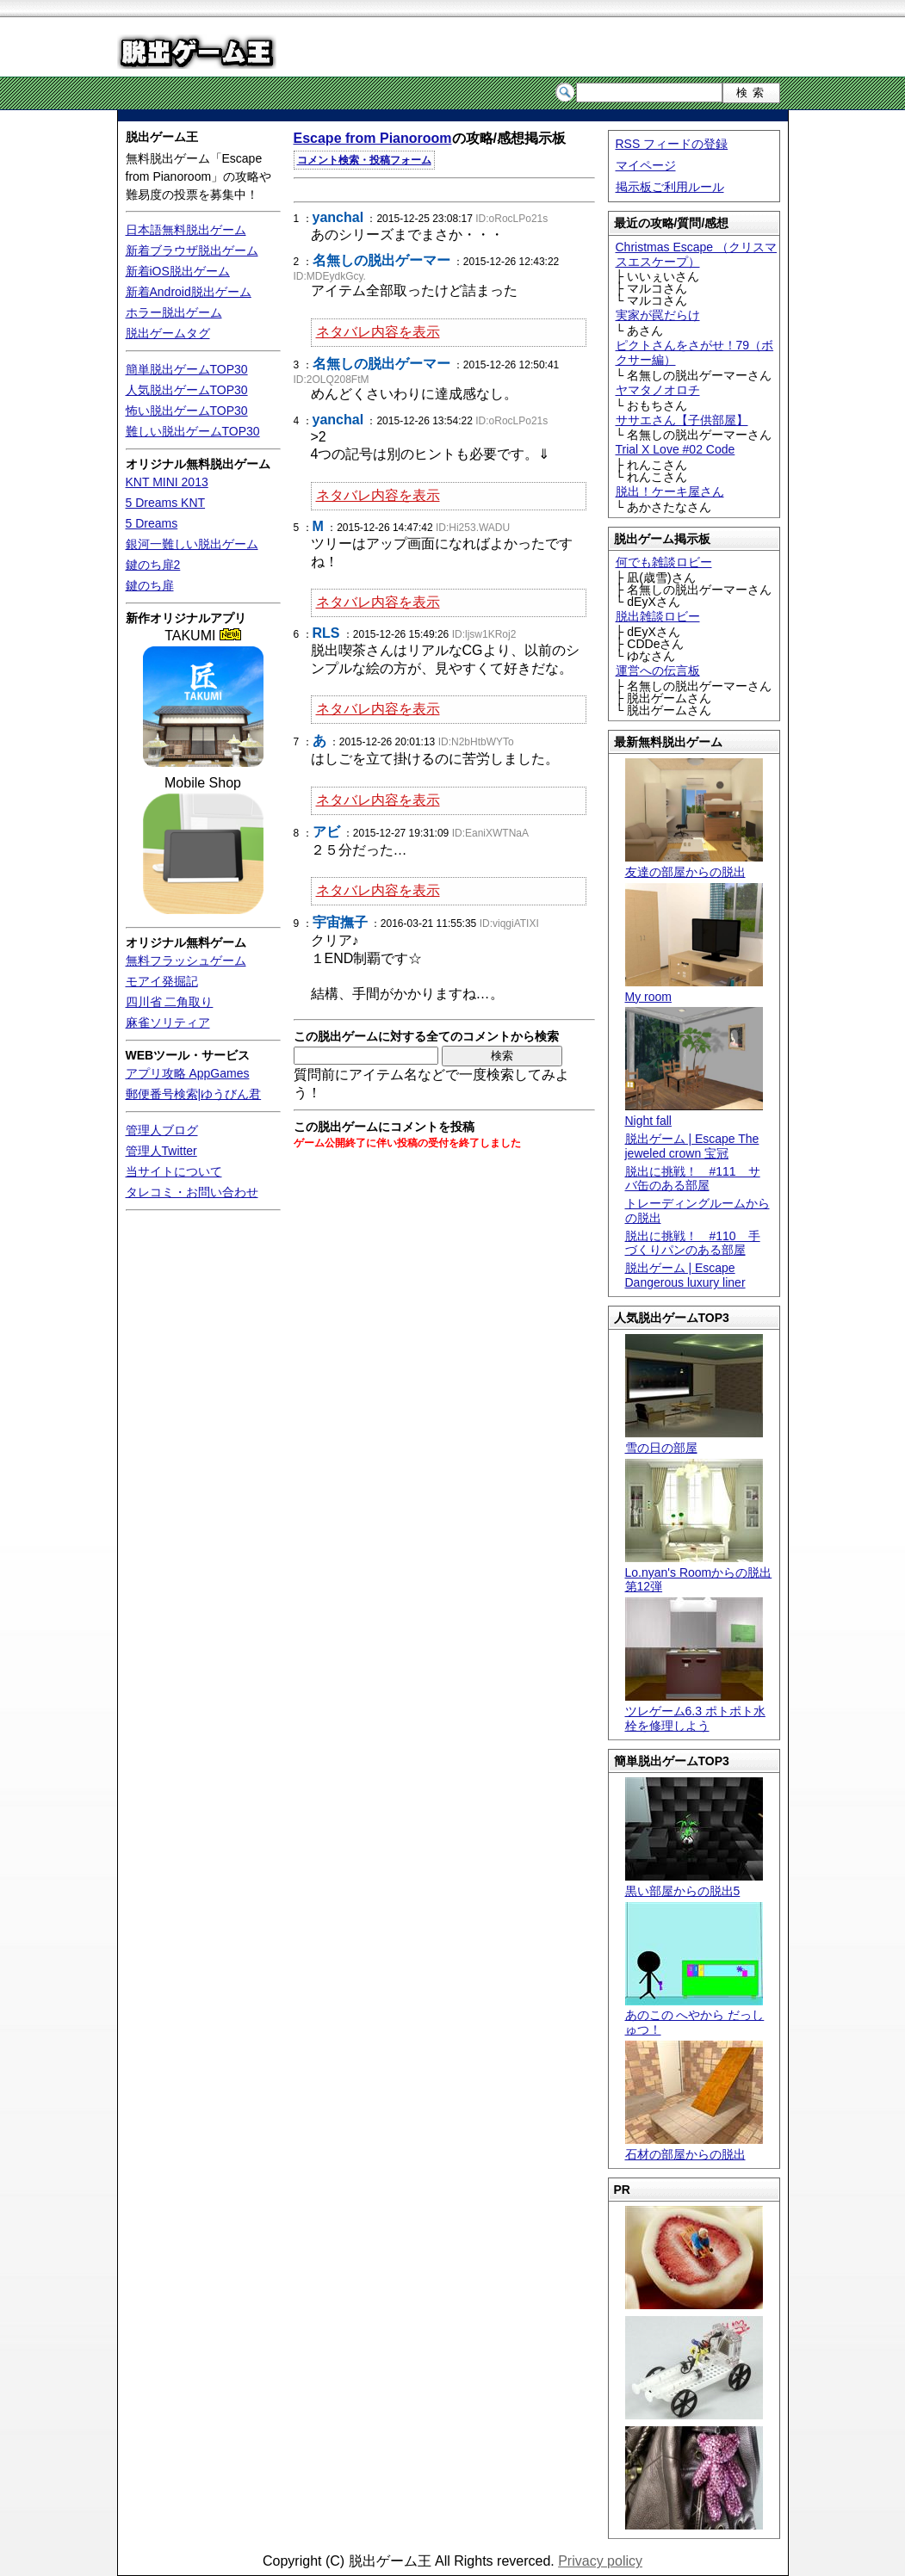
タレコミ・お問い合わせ (192, 1192)
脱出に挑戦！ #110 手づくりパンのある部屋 (692, 1243)
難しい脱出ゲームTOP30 (193, 431)
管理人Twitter (161, 1151)
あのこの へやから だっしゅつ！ (695, 2015)
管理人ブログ (162, 1130)
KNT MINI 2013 (167, 482)
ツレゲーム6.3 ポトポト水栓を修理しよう (695, 1711)
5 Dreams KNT (166, 503)
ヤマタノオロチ (658, 390)
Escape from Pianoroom (373, 138)
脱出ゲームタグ (168, 333)
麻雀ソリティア (168, 1022)
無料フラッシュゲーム (186, 960)
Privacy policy (600, 2561)
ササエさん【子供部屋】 (682, 420)
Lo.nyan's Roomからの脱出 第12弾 (698, 1572)
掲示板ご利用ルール (670, 187)
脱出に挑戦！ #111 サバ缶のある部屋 (692, 1178)
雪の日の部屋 (694, 1440)
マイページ (646, 165)
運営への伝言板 (658, 670)
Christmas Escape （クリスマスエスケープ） (696, 254)
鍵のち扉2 (153, 564)
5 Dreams (152, 523)
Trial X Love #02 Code (675, 449)
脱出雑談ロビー (658, 616)
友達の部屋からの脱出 (694, 864)
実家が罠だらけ (658, 315)
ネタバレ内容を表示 (378, 331)
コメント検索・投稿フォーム (364, 160)
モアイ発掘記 (162, 981)
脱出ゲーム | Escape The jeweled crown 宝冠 (692, 1146)
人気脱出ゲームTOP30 (187, 390)
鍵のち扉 (150, 585)
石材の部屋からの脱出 (694, 2147)
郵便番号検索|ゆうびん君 (194, 1094)
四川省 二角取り (170, 1002)
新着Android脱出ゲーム (188, 292)
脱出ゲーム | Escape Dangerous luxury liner (685, 1275)
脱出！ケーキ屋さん (670, 491)
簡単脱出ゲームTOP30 (187, 369)
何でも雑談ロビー (664, 562)
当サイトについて (174, 1171)
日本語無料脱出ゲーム (186, 230)
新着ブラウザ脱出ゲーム (192, 250)
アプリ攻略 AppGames (188, 1073)
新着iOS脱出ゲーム (178, 271)
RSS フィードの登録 (672, 144)
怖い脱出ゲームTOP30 (187, 410)
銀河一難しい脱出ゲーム (192, 544)
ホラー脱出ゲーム (174, 312)
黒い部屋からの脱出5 (694, 1883)
